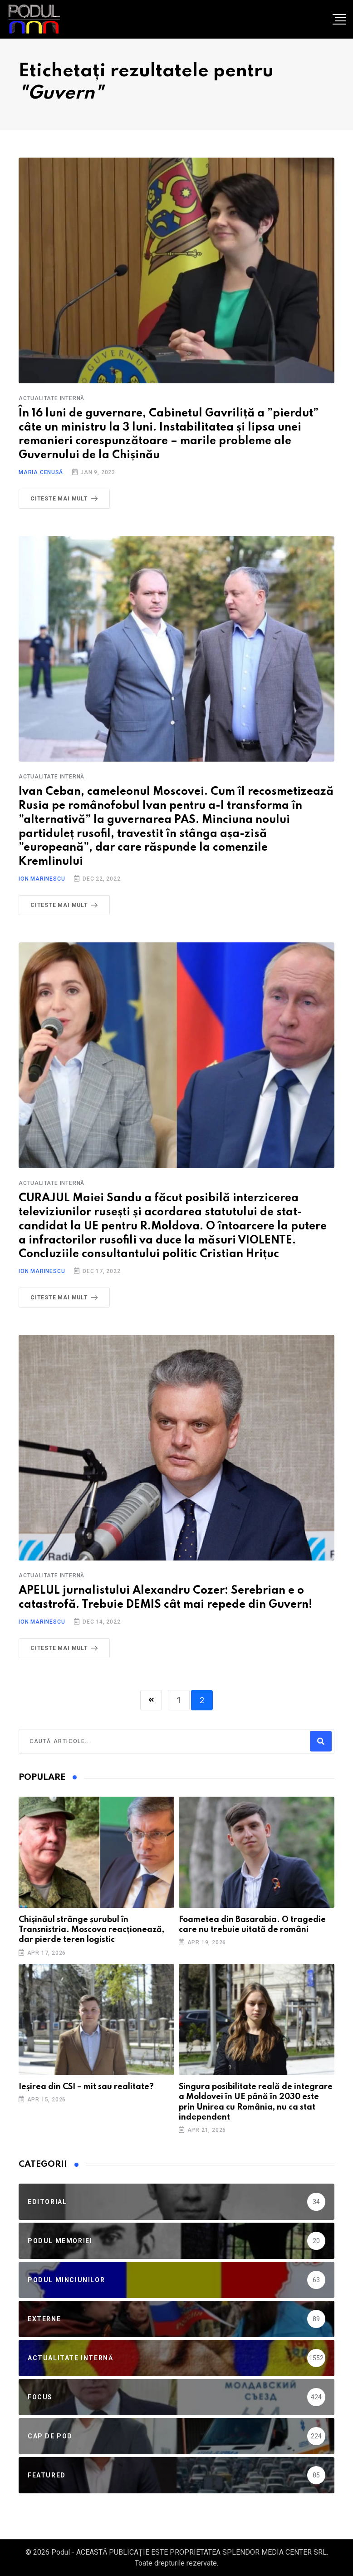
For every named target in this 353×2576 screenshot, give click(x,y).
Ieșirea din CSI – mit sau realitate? (86, 2087)
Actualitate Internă (51, 398)
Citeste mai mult (65, 498)
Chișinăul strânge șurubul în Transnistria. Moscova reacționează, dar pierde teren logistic (91, 1930)
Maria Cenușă (41, 472)
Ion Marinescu (42, 879)
